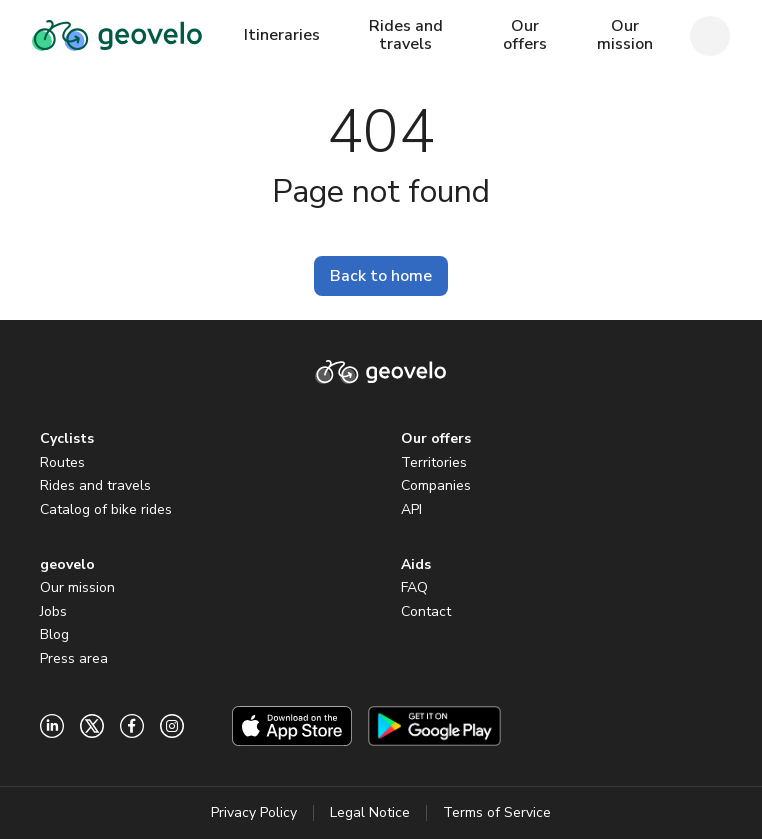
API (411, 509)
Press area (74, 658)
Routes (62, 462)
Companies (436, 485)
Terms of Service (497, 812)
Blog (54, 634)
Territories (434, 462)
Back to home (381, 276)
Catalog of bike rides (106, 509)
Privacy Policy (254, 812)
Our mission (77, 587)
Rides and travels (95, 485)
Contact (426, 611)
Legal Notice (370, 812)
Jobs (53, 611)
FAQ (414, 587)
